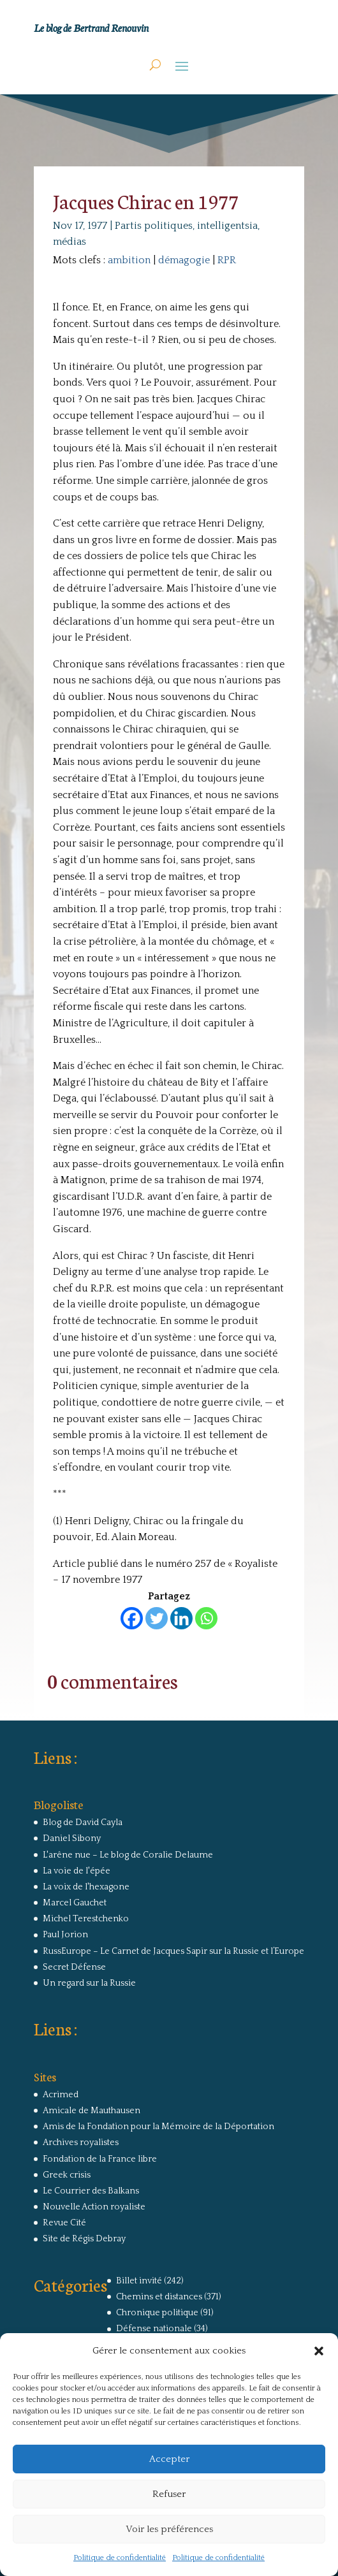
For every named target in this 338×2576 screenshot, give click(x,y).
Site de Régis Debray (84, 2239)
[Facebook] (132, 1618)
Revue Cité (64, 2223)
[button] (318, 2351)
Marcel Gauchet (75, 1903)
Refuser (169, 2494)
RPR (226, 260)
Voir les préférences (169, 2529)
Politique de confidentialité (119, 2558)
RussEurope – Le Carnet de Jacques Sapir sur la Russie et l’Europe (173, 1951)
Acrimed (60, 2095)
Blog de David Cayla (82, 1822)
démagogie (184, 260)
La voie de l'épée (76, 1871)
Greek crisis (67, 2175)
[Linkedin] (181, 1618)
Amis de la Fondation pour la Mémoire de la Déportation (158, 2126)
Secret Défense (74, 1967)
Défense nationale (154, 2329)
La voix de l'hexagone (86, 1887)
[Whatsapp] (206, 1618)
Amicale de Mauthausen (91, 2111)
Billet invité (139, 2281)
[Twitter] (156, 1618)
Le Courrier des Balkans (91, 2191)
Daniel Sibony (72, 1838)
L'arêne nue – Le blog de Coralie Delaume (128, 1855)
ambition (129, 260)
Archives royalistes (81, 2142)
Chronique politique (157, 2313)
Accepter (169, 2459)
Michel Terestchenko (86, 1919)
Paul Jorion (65, 1935)
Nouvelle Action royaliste (94, 2207)
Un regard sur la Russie (89, 1983)
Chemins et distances (159, 2297)
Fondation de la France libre (100, 2159)
